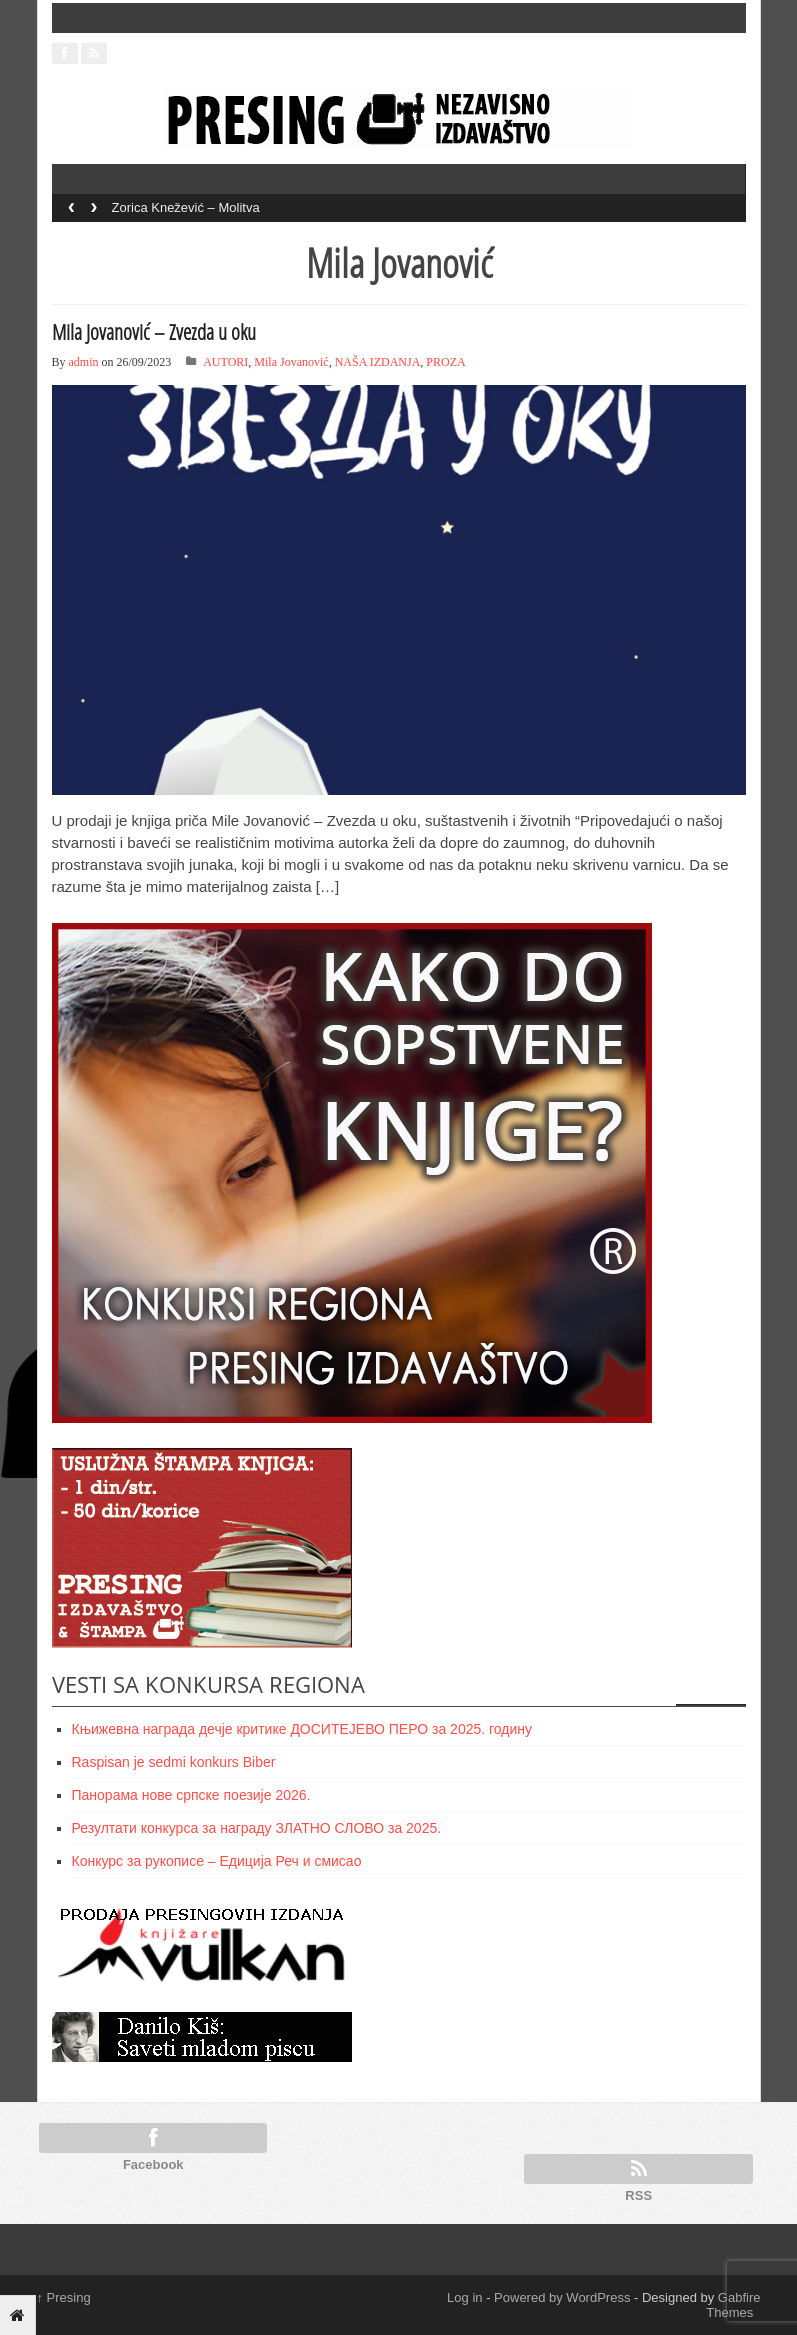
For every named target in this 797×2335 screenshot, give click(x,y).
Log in (464, 2297)
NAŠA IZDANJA (378, 362)
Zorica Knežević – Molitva (186, 207)
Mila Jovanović (291, 362)
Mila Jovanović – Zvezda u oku (154, 332)
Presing (64, 2297)
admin (84, 362)
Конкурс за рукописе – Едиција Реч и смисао (217, 1861)
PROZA (445, 362)
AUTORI (225, 362)
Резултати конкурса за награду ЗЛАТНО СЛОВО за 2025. (257, 1828)
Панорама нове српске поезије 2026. (191, 1795)
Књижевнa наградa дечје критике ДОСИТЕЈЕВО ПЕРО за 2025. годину (302, 1729)
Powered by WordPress (562, 2297)
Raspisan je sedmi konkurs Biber (174, 1762)
